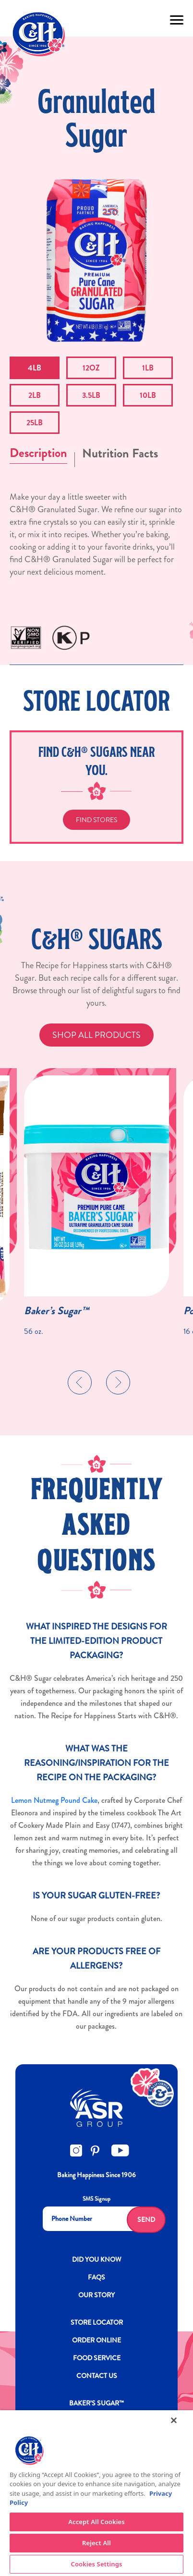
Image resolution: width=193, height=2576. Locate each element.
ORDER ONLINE (96, 2340)
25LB (34, 422)
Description (38, 453)
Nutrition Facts (120, 453)
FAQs (96, 2277)
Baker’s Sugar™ (56, 1310)
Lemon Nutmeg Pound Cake (54, 1800)
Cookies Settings (96, 2564)
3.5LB (91, 395)
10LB (148, 395)
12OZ (91, 367)
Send (146, 2219)
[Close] (174, 2420)
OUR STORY (96, 2295)
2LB (34, 395)
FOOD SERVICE (97, 2358)
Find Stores (96, 820)
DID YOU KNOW (96, 2259)
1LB (148, 367)
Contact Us (96, 2375)
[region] (96, 2493)
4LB (34, 367)
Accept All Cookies (96, 2521)
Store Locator (97, 2322)
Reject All (96, 2543)
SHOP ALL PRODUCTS (96, 1035)
